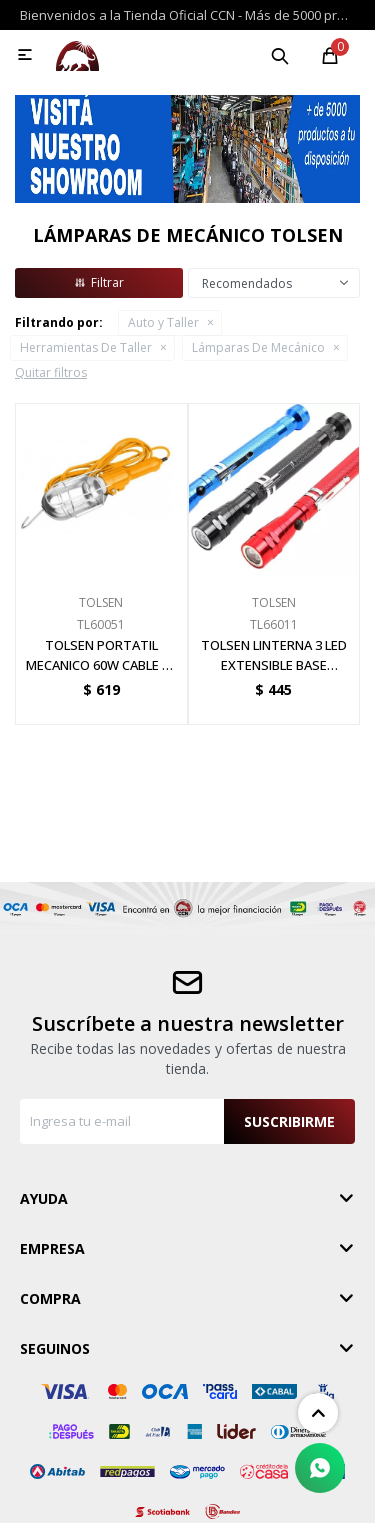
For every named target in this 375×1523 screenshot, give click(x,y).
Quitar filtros (51, 372)
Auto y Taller (163, 322)
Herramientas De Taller (86, 347)
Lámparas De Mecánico (258, 347)
